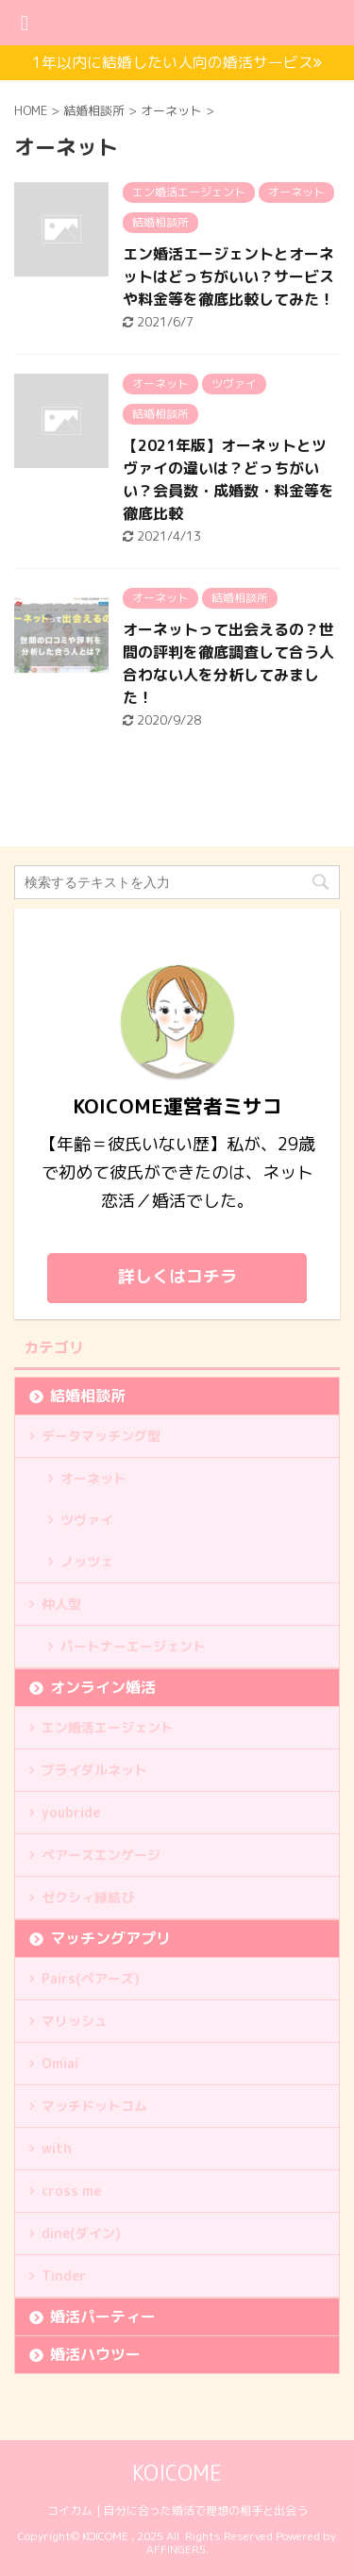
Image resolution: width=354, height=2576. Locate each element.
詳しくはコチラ (177, 1276)
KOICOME (177, 2472)
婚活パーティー (103, 2316)
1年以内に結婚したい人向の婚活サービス (177, 62)
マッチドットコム (94, 2106)
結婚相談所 (88, 1395)
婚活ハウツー (95, 2354)
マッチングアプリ (110, 1938)
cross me (71, 2191)
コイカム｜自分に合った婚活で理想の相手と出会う (177, 2510)
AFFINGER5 (176, 2549)
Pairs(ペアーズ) (91, 1978)
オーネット (93, 1478)
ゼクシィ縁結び (88, 1897)
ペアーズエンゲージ (101, 1855)
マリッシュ (75, 2021)
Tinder (64, 2275)
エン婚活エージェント (108, 1727)
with (57, 2148)
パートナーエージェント (133, 1646)
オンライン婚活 (103, 1687)
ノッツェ (86, 1561)
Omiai (60, 2063)
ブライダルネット (94, 1770)
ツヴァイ (86, 1520)
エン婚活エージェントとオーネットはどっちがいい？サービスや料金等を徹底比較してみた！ (228, 276)
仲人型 (61, 1604)
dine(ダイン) (81, 2233)
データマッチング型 (101, 1436)
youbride (71, 1812)
